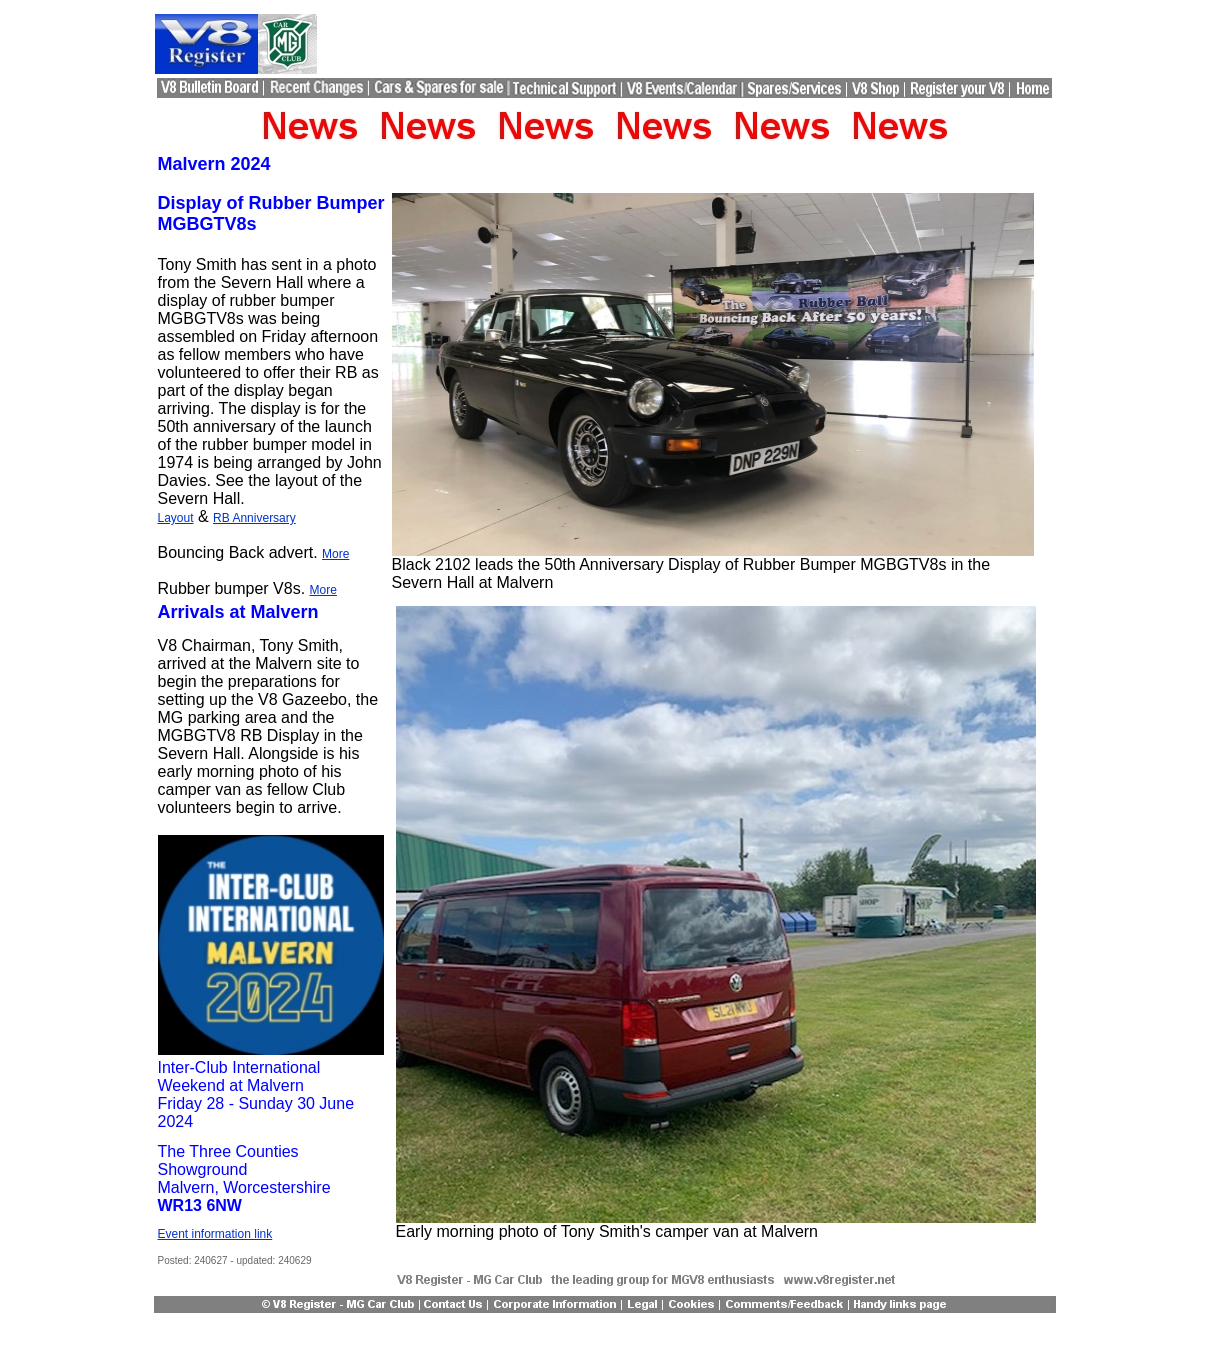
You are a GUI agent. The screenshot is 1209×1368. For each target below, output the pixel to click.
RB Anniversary (254, 518)
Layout (176, 518)
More (335, 554)
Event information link (215, 1234)
